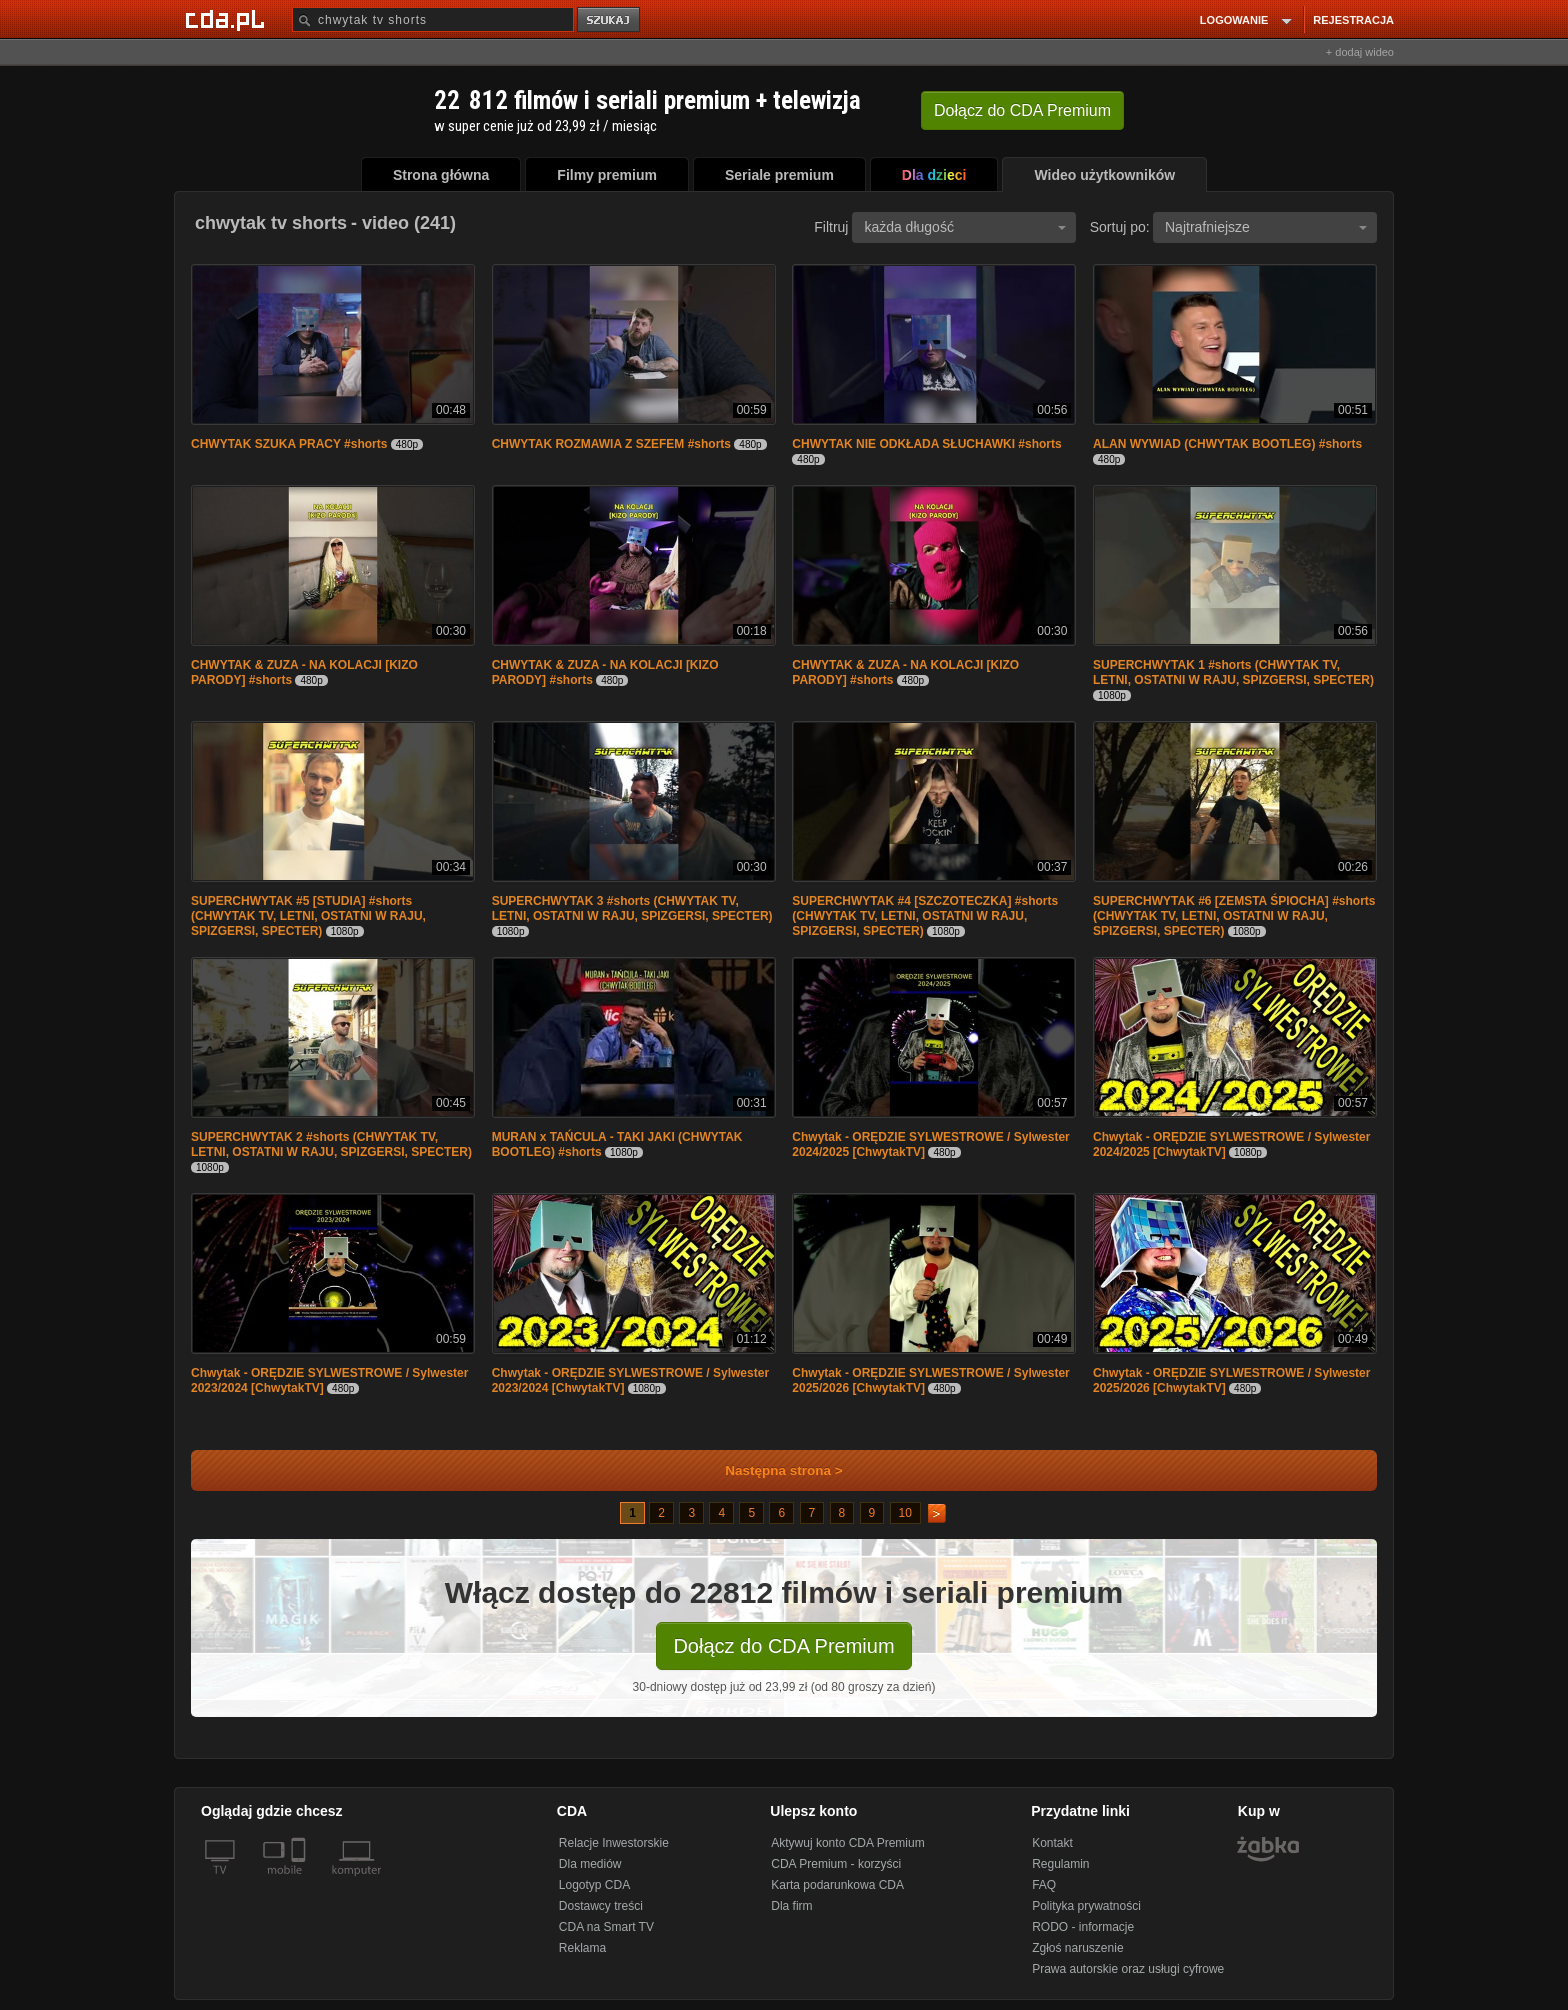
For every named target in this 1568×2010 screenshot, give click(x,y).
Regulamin (1060, 1864)
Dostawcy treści (601, 1906)
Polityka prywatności (1086, 1906)
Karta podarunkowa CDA (837, 1885)
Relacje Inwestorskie (614, 1843)
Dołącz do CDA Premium (783, 1646)
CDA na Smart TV (606, 1927)
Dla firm (791, 1906)
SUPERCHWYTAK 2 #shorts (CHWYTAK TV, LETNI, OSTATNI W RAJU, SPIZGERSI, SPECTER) (331, 1144)
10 (905, 1513)
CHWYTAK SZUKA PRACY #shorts (289, 444)
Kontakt (1052, 1843)
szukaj (610, 20)
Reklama (582, 1948)
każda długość (965, 227)
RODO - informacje (1083, 1927)
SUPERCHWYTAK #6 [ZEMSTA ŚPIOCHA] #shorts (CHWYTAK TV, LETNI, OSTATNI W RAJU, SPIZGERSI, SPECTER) (1234, 916)
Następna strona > (770, 1470)
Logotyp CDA (594, 1885)
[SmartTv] (300, 1882)
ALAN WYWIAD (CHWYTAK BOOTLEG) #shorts (1227, 444)
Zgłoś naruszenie (1077, 1948)
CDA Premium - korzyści (836, 1864)
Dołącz (1022, 110)
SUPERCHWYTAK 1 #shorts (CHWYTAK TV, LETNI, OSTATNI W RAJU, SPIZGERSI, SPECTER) (1233, 672)
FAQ (1044, 1885)
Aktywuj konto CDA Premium (847, 1843)
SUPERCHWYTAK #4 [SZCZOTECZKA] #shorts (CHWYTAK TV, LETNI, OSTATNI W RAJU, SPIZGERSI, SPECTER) (925, 916)
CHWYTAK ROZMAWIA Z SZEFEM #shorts (611, 444)
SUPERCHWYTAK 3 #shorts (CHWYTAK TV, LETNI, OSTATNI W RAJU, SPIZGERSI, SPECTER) (632, 908)
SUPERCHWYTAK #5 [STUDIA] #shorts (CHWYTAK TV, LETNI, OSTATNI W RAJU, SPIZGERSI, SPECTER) (308, 916)
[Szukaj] (433, 19)
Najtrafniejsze (1266, 227)
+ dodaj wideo (1360, 52)
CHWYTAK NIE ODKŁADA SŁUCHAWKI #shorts (926, 444)
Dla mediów (590, 1864)
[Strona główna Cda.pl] (228, 19)
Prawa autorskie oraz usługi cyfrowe (1128, 1969)
